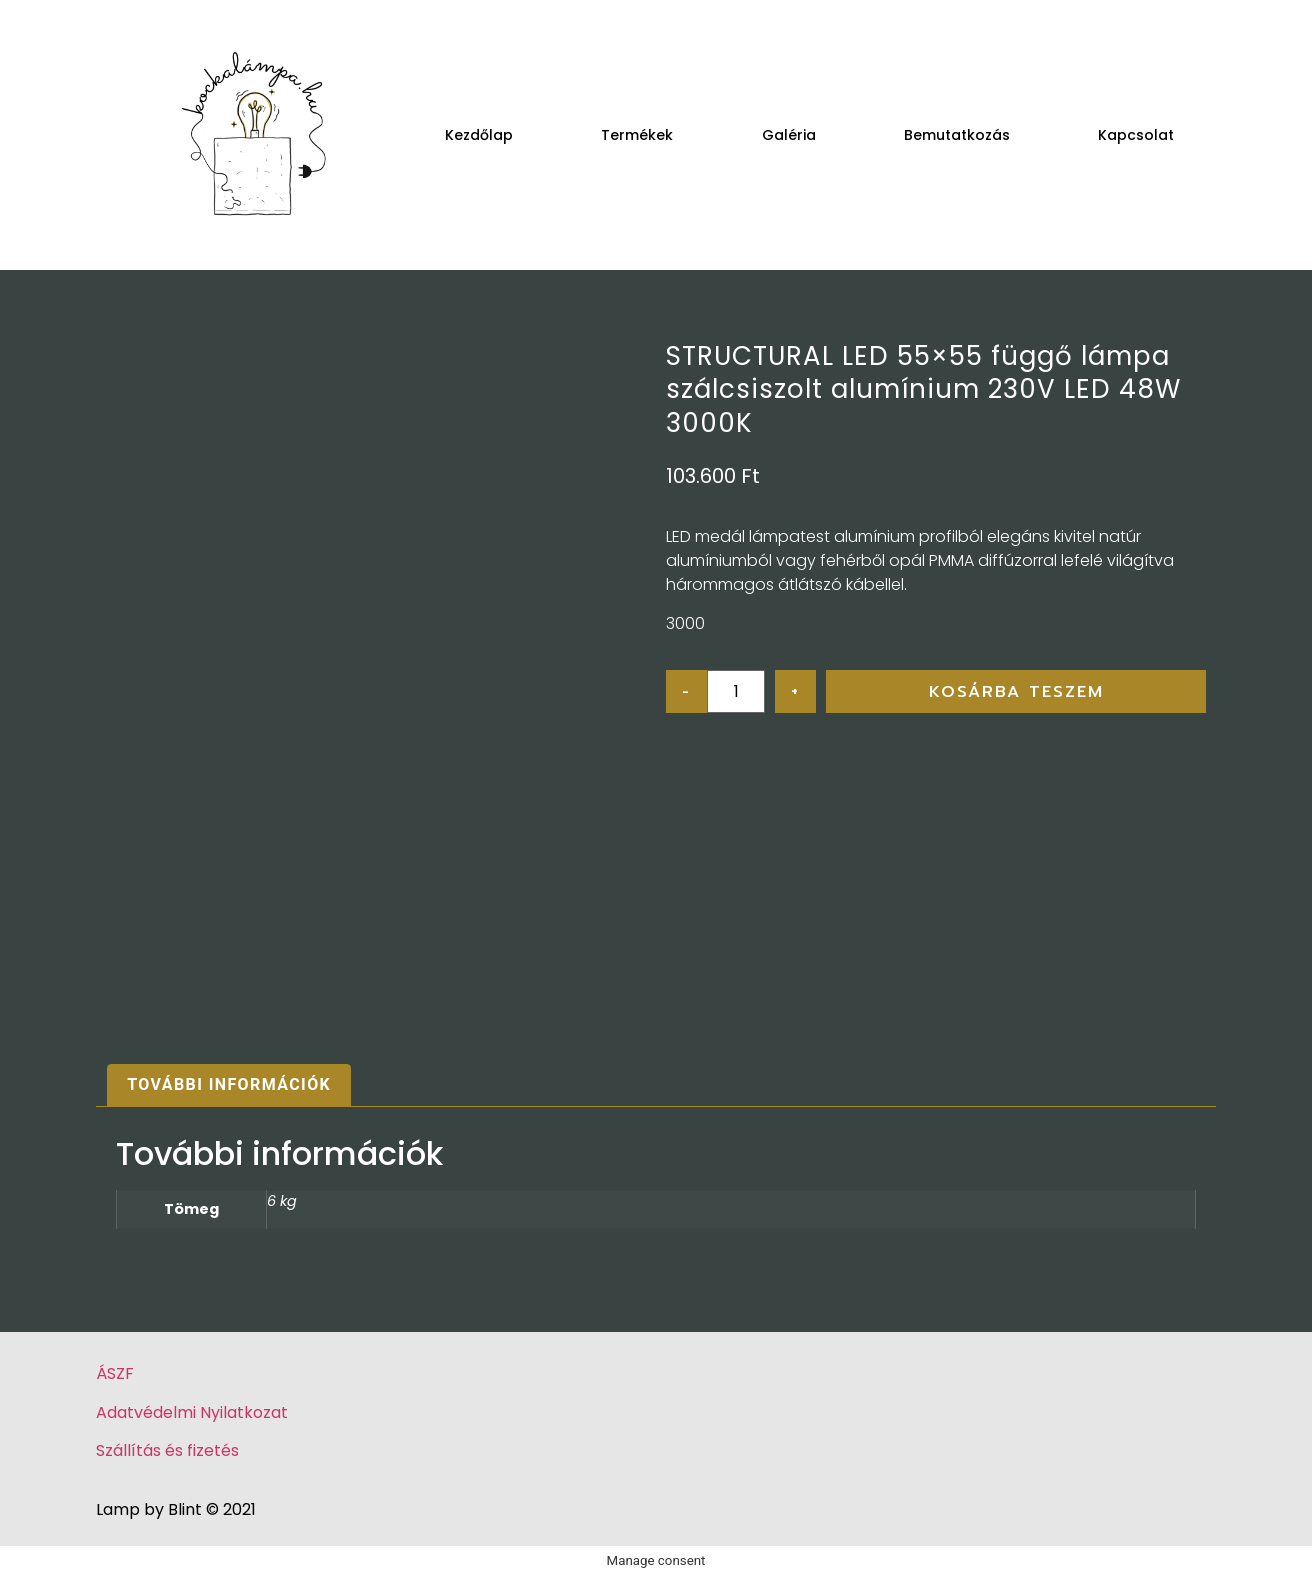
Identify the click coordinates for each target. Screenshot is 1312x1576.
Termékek (637, 135)
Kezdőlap (479, 135)
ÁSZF (115, 1373)
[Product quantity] (736, 691)
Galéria (789, 135)
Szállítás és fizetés (167, 1450)
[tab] (229, 1086)
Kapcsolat (1136, 135)
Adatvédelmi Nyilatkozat (192, 1412)
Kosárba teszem (1016, 692)
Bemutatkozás (957, 135)
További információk (229, 1084)
